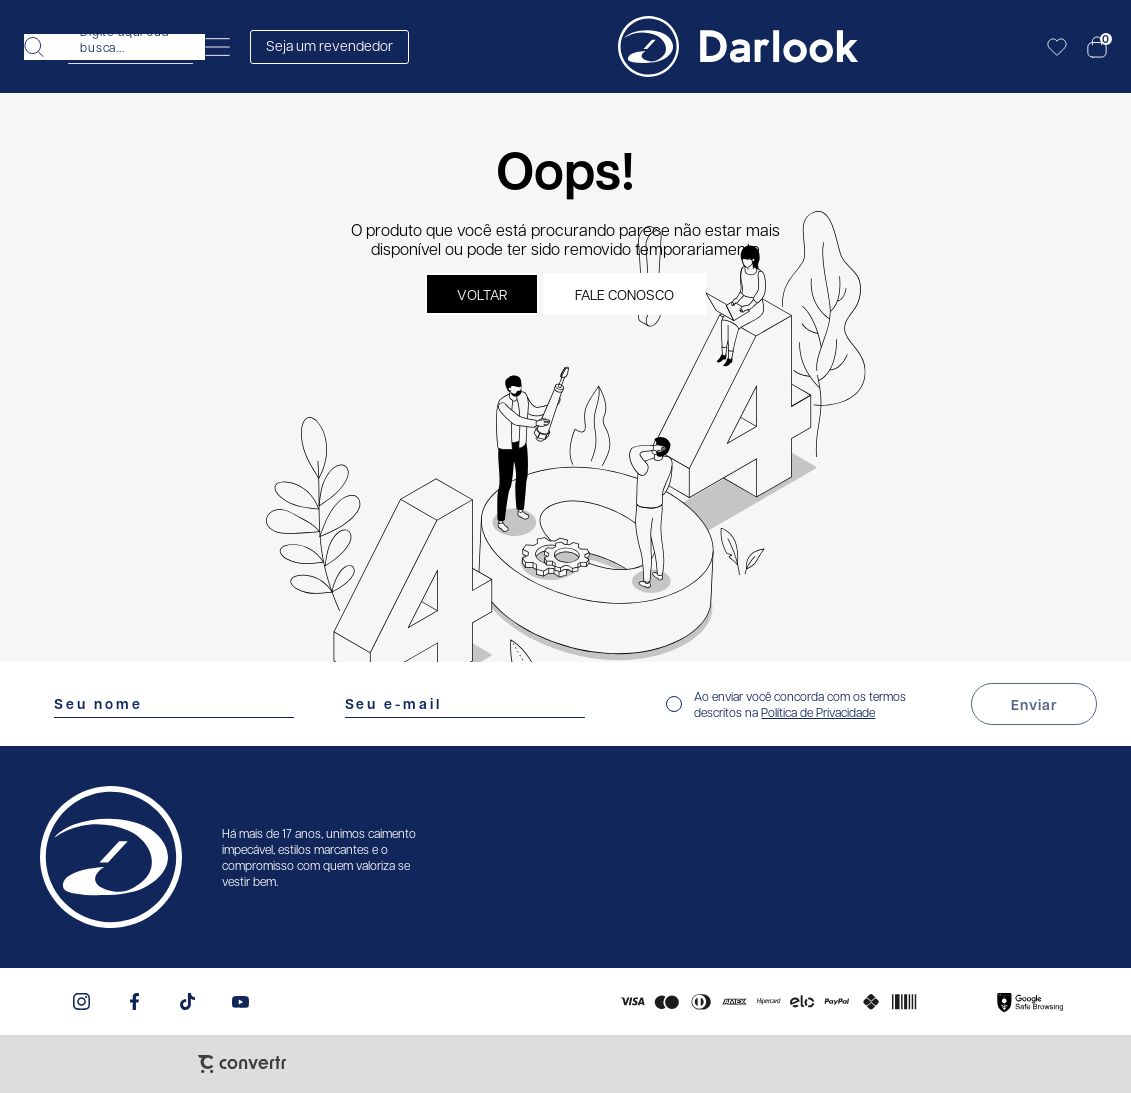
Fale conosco (624, 294)
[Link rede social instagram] (81, 1001)
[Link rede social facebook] (134, 1001)
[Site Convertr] (242, 1064)
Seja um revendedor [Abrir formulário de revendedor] (329, 45)
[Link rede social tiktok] (187, 1001)
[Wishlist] (1057, 47)
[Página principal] (738, 46)
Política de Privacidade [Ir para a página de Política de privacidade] (818, 712)
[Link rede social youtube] (240, 1001)
